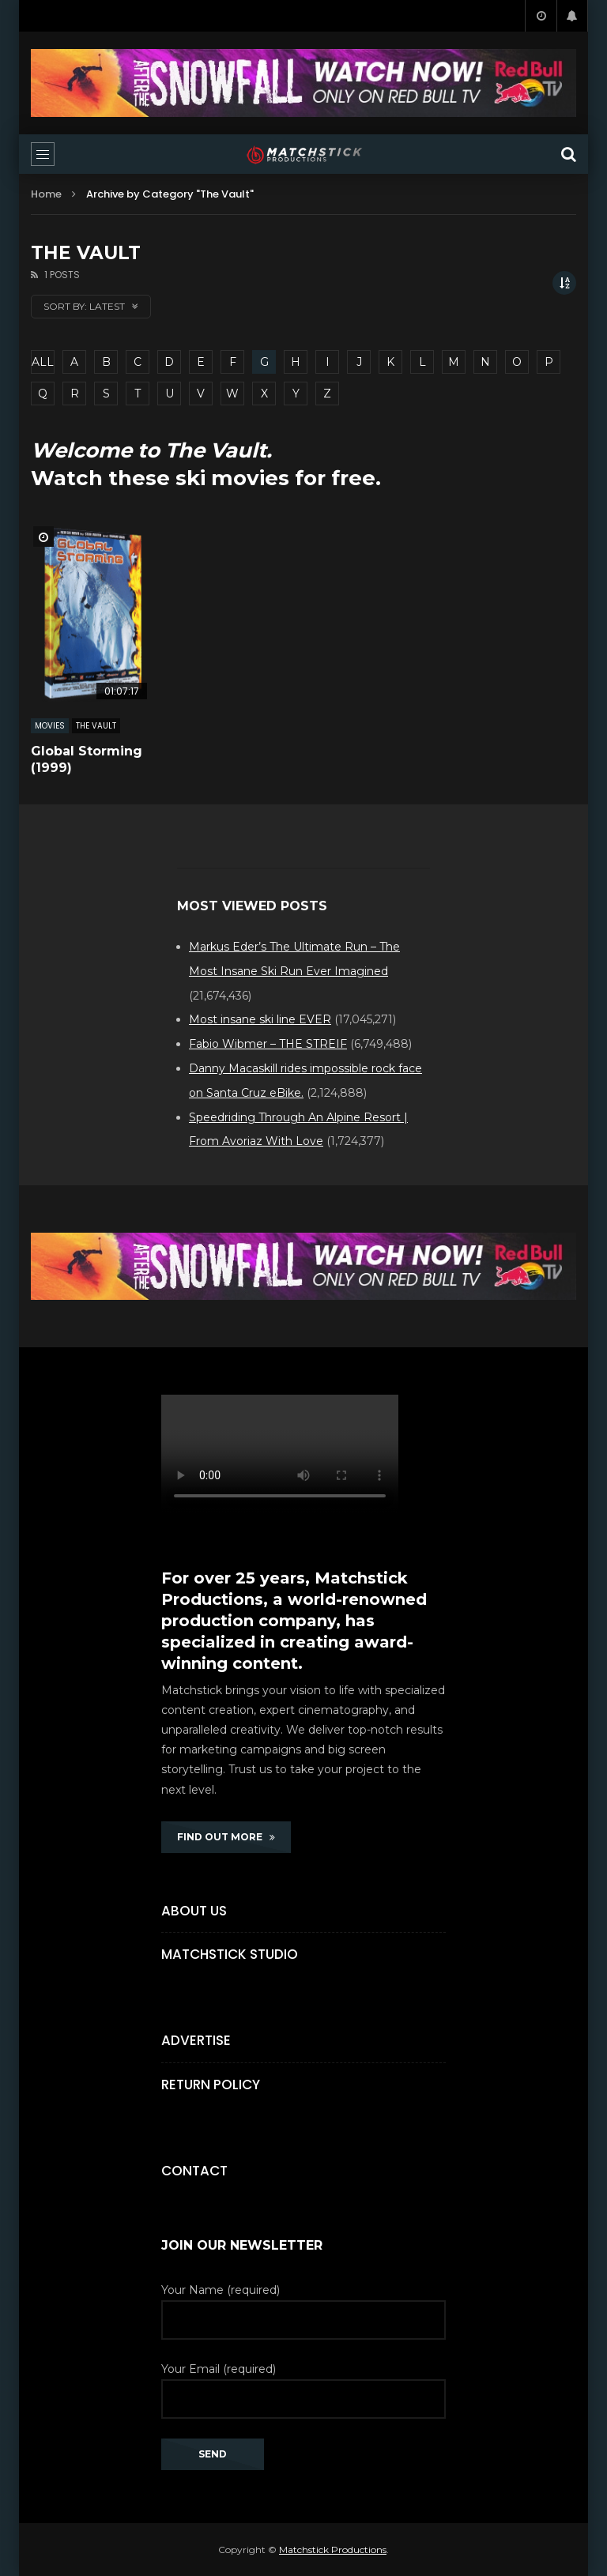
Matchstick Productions (332, 2549)
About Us (194, 1910)
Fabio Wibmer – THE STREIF (268, 1044)
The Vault (96, 726)
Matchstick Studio (229, 1954)
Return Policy (210, 2084)
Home (46, 193)
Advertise (196, 2040)
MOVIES (50, 726)
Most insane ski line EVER (260, 1019)
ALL (43, 362)
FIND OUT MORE (226, 1837)
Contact (194, 2170)
